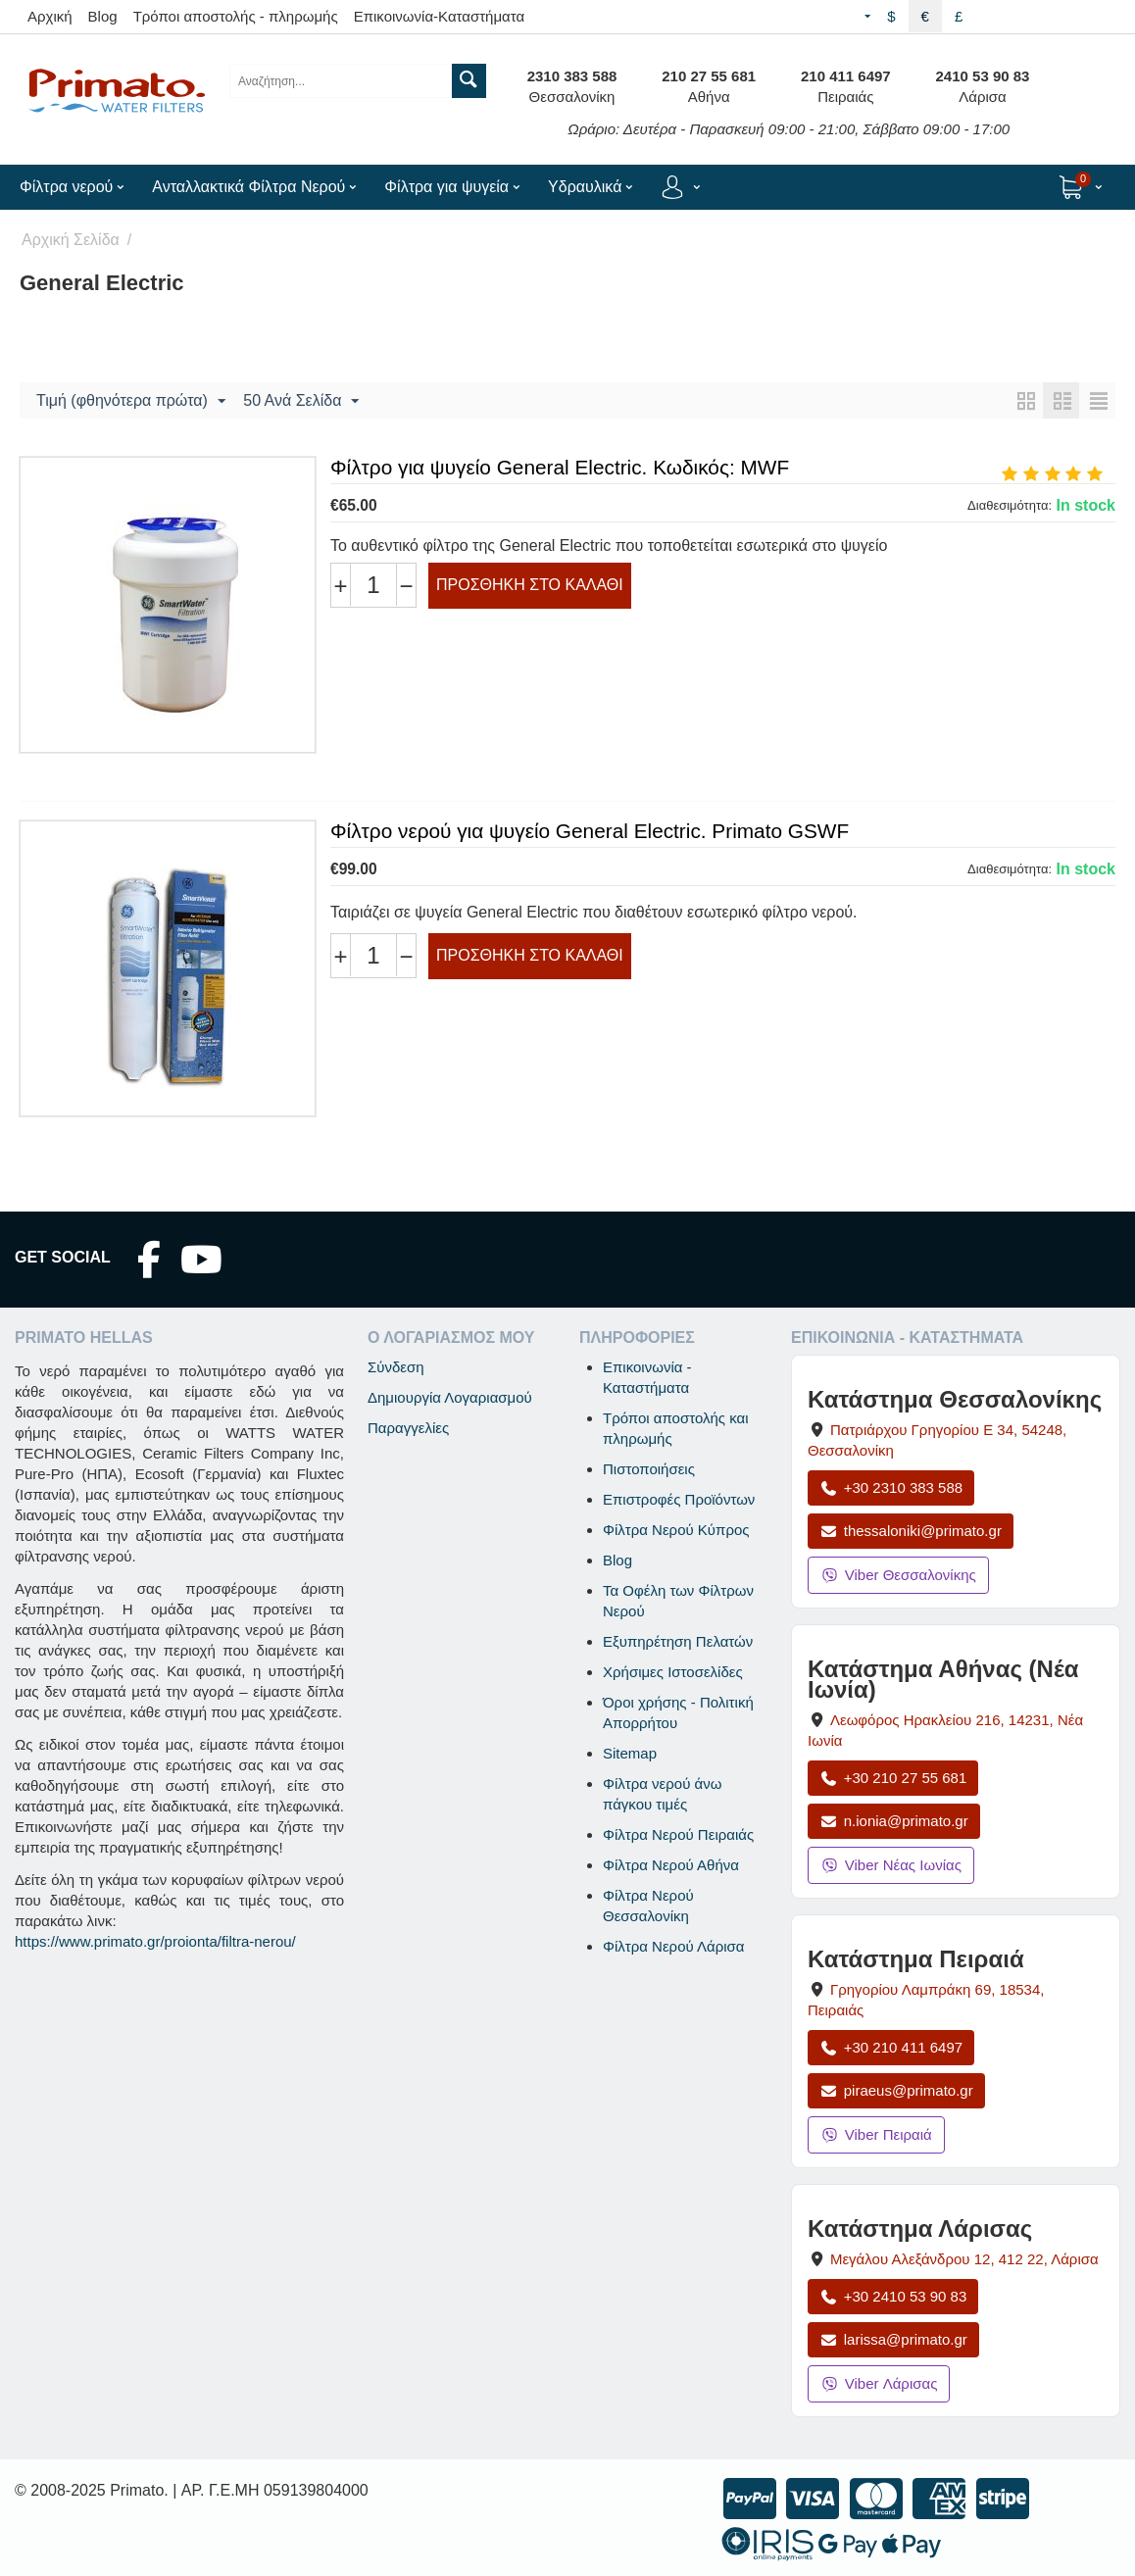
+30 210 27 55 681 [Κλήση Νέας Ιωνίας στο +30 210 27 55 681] (892, 1777)
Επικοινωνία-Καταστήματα (439, 16)
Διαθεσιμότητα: (1009, 505)
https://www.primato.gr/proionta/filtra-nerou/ (155, 1941)
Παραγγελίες (408, 1427)
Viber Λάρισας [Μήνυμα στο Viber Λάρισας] (878, 2383)
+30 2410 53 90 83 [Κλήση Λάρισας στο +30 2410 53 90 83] (892, 2296)
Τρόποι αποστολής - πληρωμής (235, 16)
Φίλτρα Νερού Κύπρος (676, 1529)
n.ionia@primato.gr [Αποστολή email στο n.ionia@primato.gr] (893, 1820)
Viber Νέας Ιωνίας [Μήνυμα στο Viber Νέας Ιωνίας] (891, 1865)
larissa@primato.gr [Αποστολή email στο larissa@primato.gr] (893, 2339)
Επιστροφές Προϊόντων (679, 1499)
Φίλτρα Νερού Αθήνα (671, 1865)
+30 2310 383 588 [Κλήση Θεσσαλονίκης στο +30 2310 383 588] (890, 1487)
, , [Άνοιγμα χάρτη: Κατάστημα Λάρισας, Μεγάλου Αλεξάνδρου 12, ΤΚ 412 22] (964, 2259)
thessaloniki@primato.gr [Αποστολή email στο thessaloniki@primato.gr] (910, 1530)
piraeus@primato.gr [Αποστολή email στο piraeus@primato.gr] (896, 2090)
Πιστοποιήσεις (649, 1469)
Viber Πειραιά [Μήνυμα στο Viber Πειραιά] (876, 2134)
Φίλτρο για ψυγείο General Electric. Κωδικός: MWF (559, 467)
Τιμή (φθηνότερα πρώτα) (130, 402)
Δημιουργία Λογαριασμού (450, 1397)
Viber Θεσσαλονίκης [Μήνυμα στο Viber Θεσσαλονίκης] (898, 1574)
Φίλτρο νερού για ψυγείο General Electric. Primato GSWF (589, 830)
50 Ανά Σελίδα (301, 402)
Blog (103, 16)
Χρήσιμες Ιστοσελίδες (673, 1671)
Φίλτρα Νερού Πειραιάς (678, 1834)
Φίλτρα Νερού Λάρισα (674, 1946)
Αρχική (50, 16)
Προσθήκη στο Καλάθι (529, 584)
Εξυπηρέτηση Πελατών (678, 1641)
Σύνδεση (396, 1367)
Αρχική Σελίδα (71, 239)
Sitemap (630, 1753)
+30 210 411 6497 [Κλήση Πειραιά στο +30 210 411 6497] (890, 2047)
